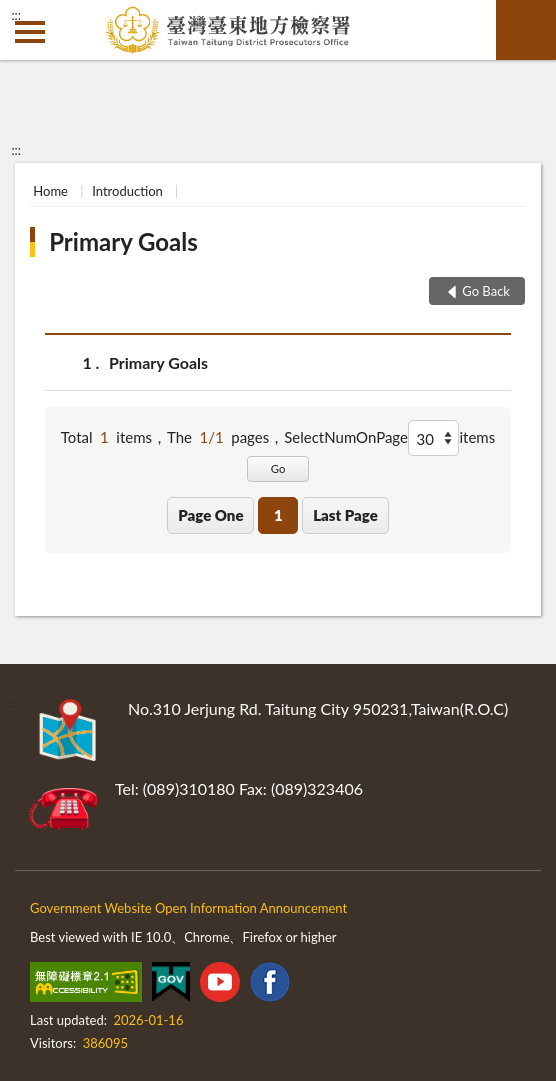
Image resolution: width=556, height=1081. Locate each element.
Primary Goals (123, 241)
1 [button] (278, 515)
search (526, 30)
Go (278, 468)
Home (50, 191)
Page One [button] (210, 515)
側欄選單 (30, 32)
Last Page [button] (345, 515)
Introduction (127, 191)
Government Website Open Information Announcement (188, 908)
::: (16, 15)
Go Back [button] (486, 291)
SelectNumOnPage (346, 437)
